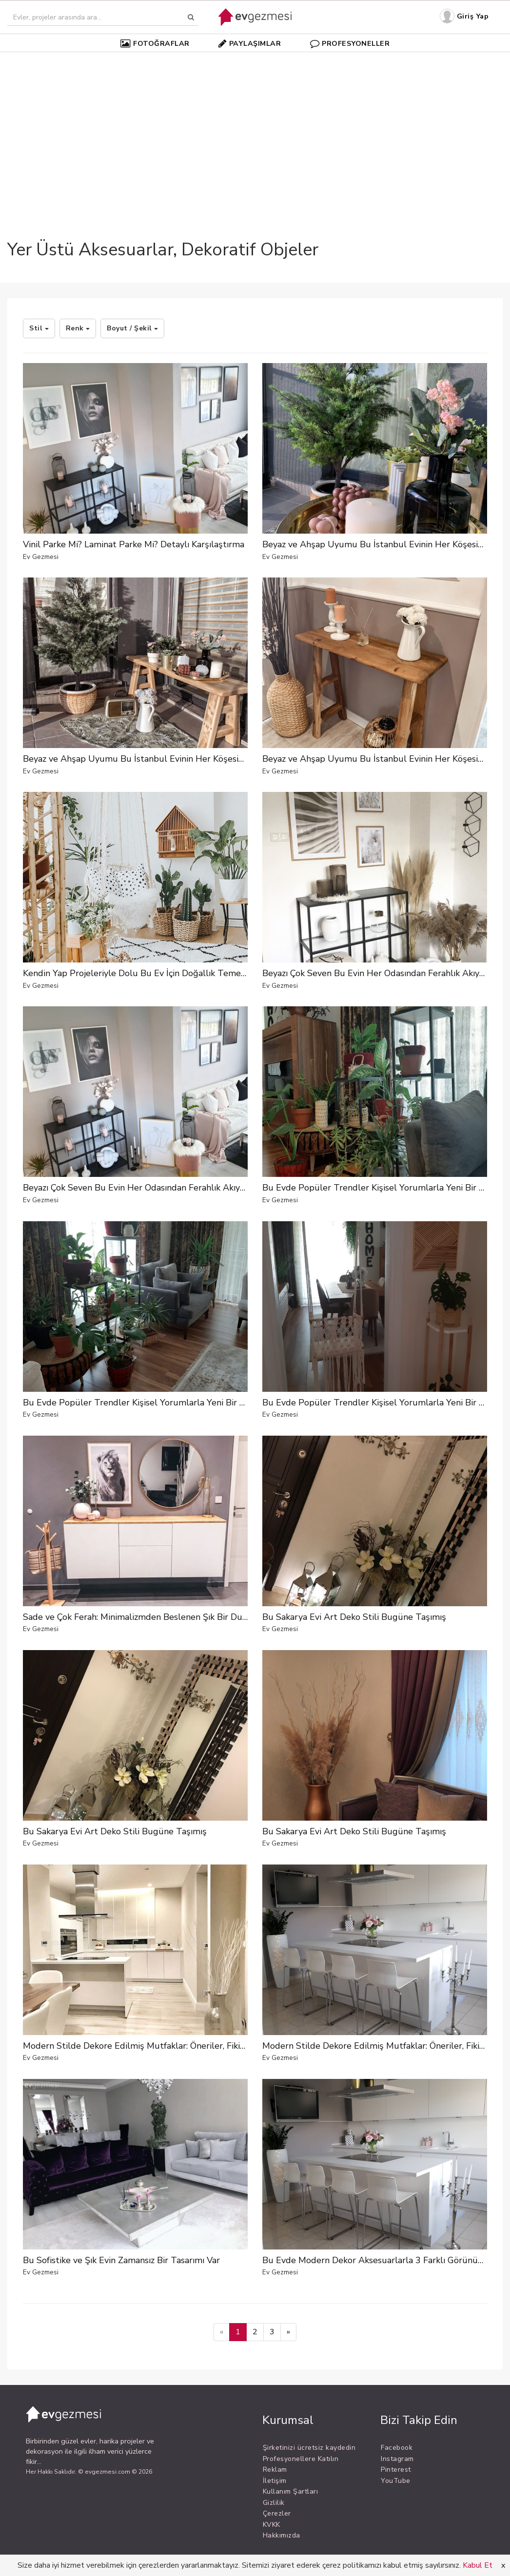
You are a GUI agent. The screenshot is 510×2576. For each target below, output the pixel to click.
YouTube (396, 2480)
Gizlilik (274, 2502)
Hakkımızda (281, 2535)
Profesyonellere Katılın (301, 2458)
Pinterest (396, 2469)
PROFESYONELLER (350, 43)
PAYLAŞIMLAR (249, 43)
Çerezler (277, 2513)
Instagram (397, 2458)
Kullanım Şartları (290, 2491)
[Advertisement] (255, 128)
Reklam (275, 2469)
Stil (39, 328)
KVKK (271, 2524)
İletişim (275, 2480)
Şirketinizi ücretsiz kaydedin (309, 2447)
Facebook (396, 2447)
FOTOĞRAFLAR (155, 43)
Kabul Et (477, 2565)
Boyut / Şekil (132, 328)
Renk (78, 328)
